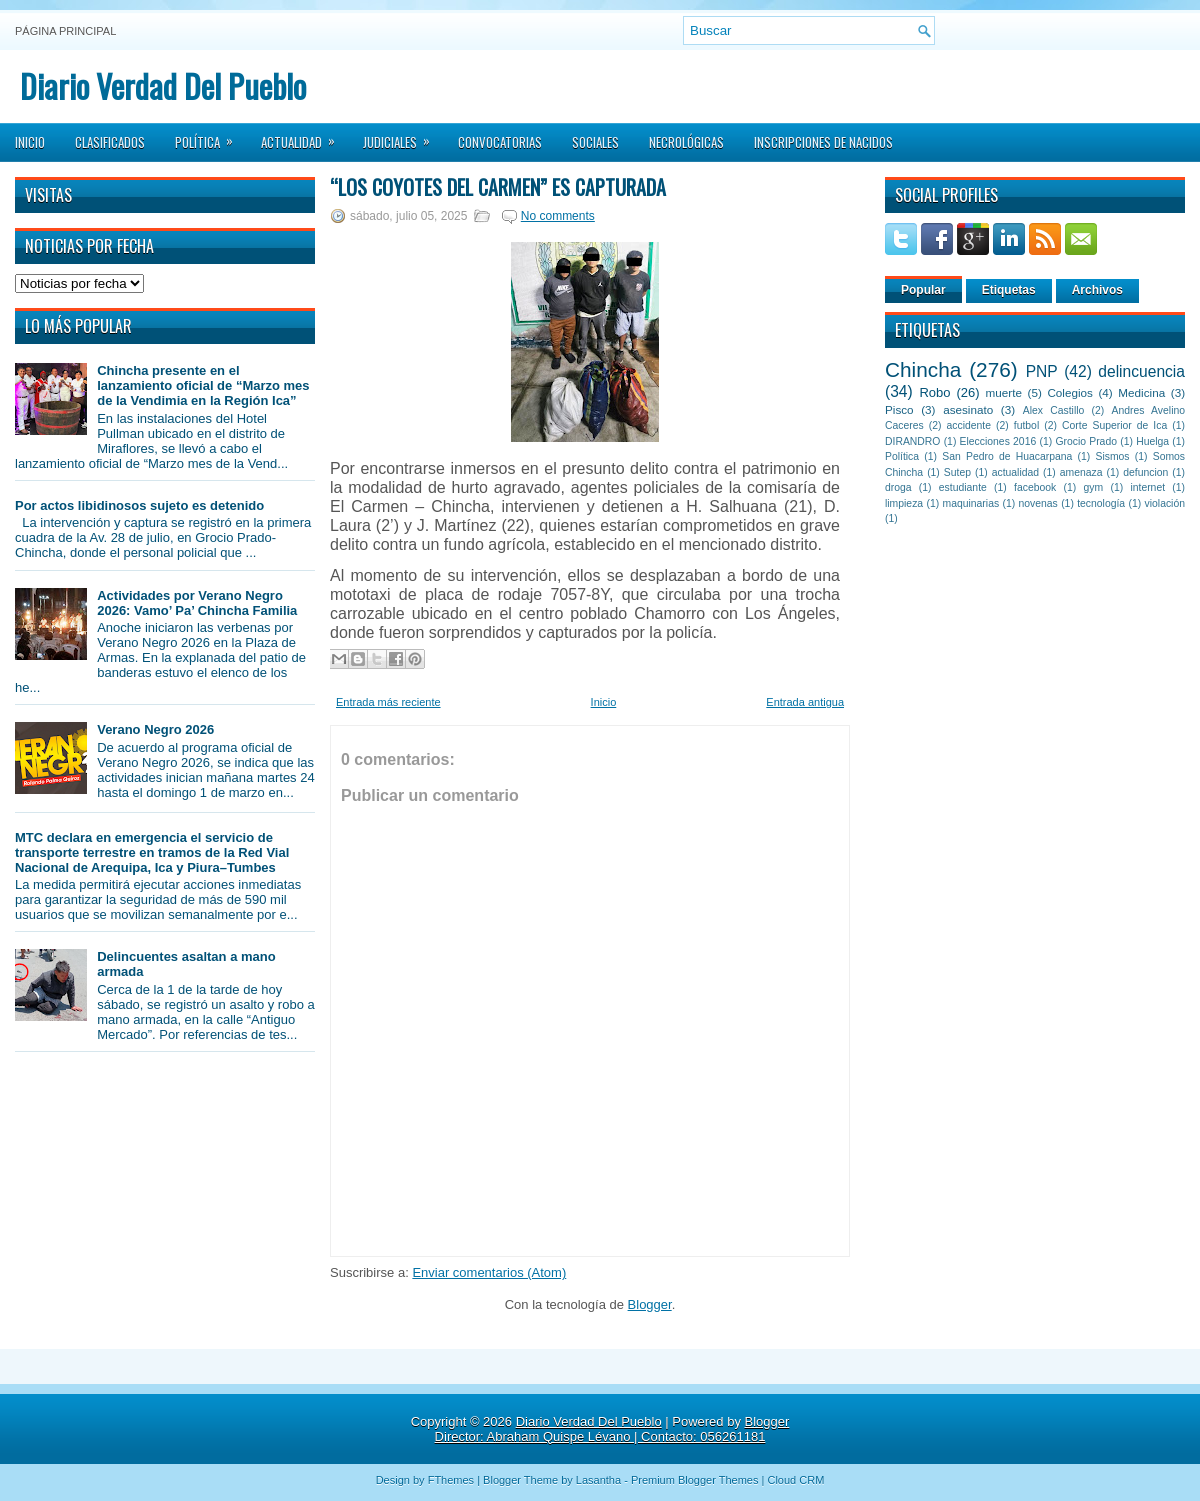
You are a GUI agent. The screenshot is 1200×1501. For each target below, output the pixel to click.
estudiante (963, 487)
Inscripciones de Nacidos (823, 142)
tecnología (1101, 503)
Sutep (957, 472)
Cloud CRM (795, 1480)
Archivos (1097, 290)
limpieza (904, 503)
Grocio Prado (1086, 441)
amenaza (1081, 472)
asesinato (968, 409)
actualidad (1015, 472)
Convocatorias (500, 142)
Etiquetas (1009, 290)
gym (1094, 487)
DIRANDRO (912, 441)
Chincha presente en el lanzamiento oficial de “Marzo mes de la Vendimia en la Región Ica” (203, 385)
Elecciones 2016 (998, 441)
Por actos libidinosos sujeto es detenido (139, 505)
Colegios (1069, 392)
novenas (1038, 503)
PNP (1042, 371)
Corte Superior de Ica (1114, 425)
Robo (934, 392)
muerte (1004, 392)
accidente (969, 425)
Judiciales (403, 136)
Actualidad (304, 136)
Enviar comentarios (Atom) (489, 1272)
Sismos (1112, 456)
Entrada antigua (805, 702)
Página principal (65, 31)
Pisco (899, 409)
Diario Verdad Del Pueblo (163, 85)
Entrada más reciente (388, 702)
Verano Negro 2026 (155, 729)
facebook (1035, 487)
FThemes (451, 1480)
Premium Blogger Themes (695, 1480)
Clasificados (110, 142)
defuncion (1145, 472)
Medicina (1141, 392)
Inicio (30, 142)
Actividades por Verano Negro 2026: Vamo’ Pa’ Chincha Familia (197, 603)
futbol (1026, 425)
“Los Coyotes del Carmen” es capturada (498, 187)
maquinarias (971, 503)
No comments (558, 216)
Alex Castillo (1054, 410)
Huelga (1152, 441)
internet (1147, 487)
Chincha (923, 369)
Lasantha (598, 1480)
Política (210, 136)
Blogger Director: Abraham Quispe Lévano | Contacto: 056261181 (612, 1429)
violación (1165, 503)
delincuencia (1141, 371)
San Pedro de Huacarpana (1007, 456)
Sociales (595, 142)
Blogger (650, 1304)
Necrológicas (686, 142)
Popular (923, 290)
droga (898, 487)
